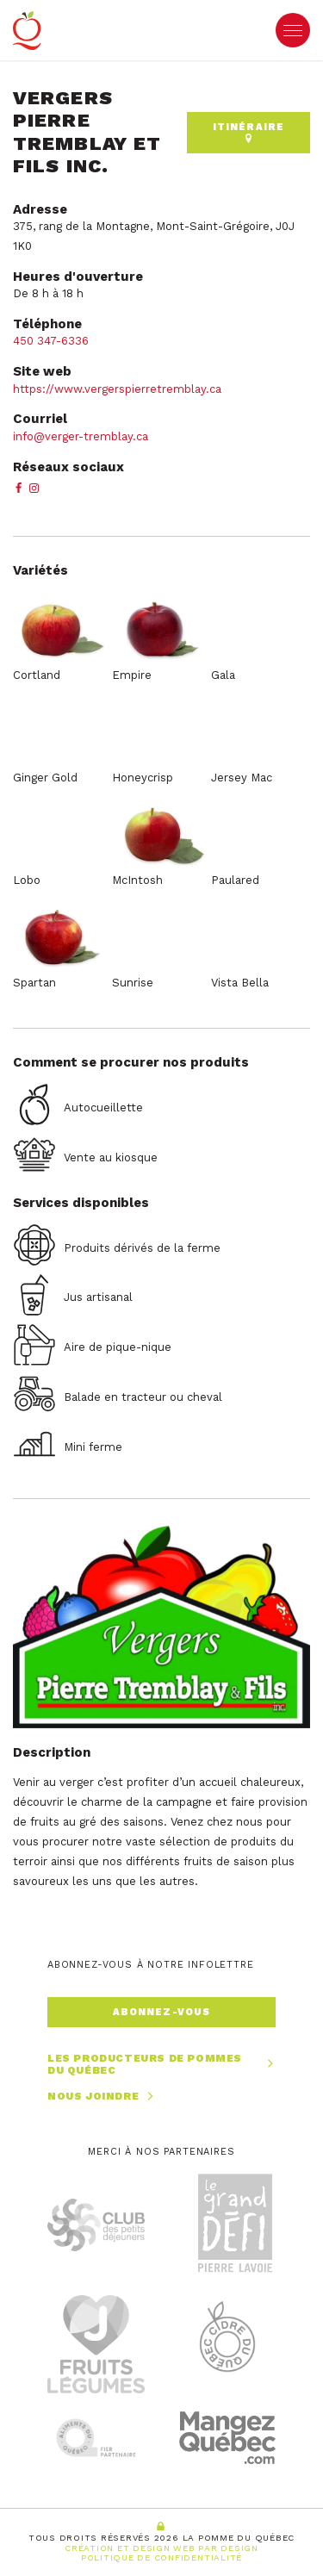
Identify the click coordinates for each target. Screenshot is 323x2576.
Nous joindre (102, 2096)
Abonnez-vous (161, 2012)
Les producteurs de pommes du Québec (161, 2064)
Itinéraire (248, 132)
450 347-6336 (52, 340)
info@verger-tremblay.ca (80, 436)
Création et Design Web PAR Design (161, 2548)
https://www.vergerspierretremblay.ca (117, 389)
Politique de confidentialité (161, 2557)
